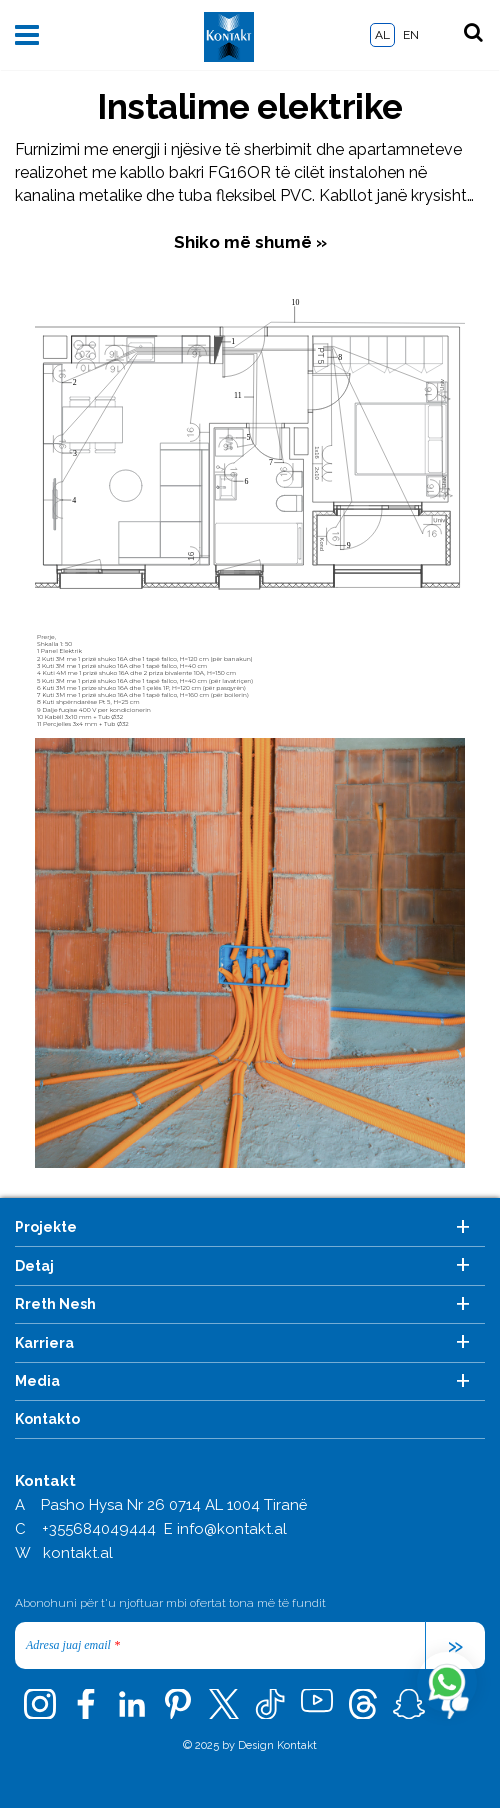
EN (411, 35)
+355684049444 (99, 1529)
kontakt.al (78, 1553)
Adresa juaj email (73, 1645)
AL (382, 35)
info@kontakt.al (232, 1529)
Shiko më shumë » (250, 242)
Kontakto (47, 1419)
